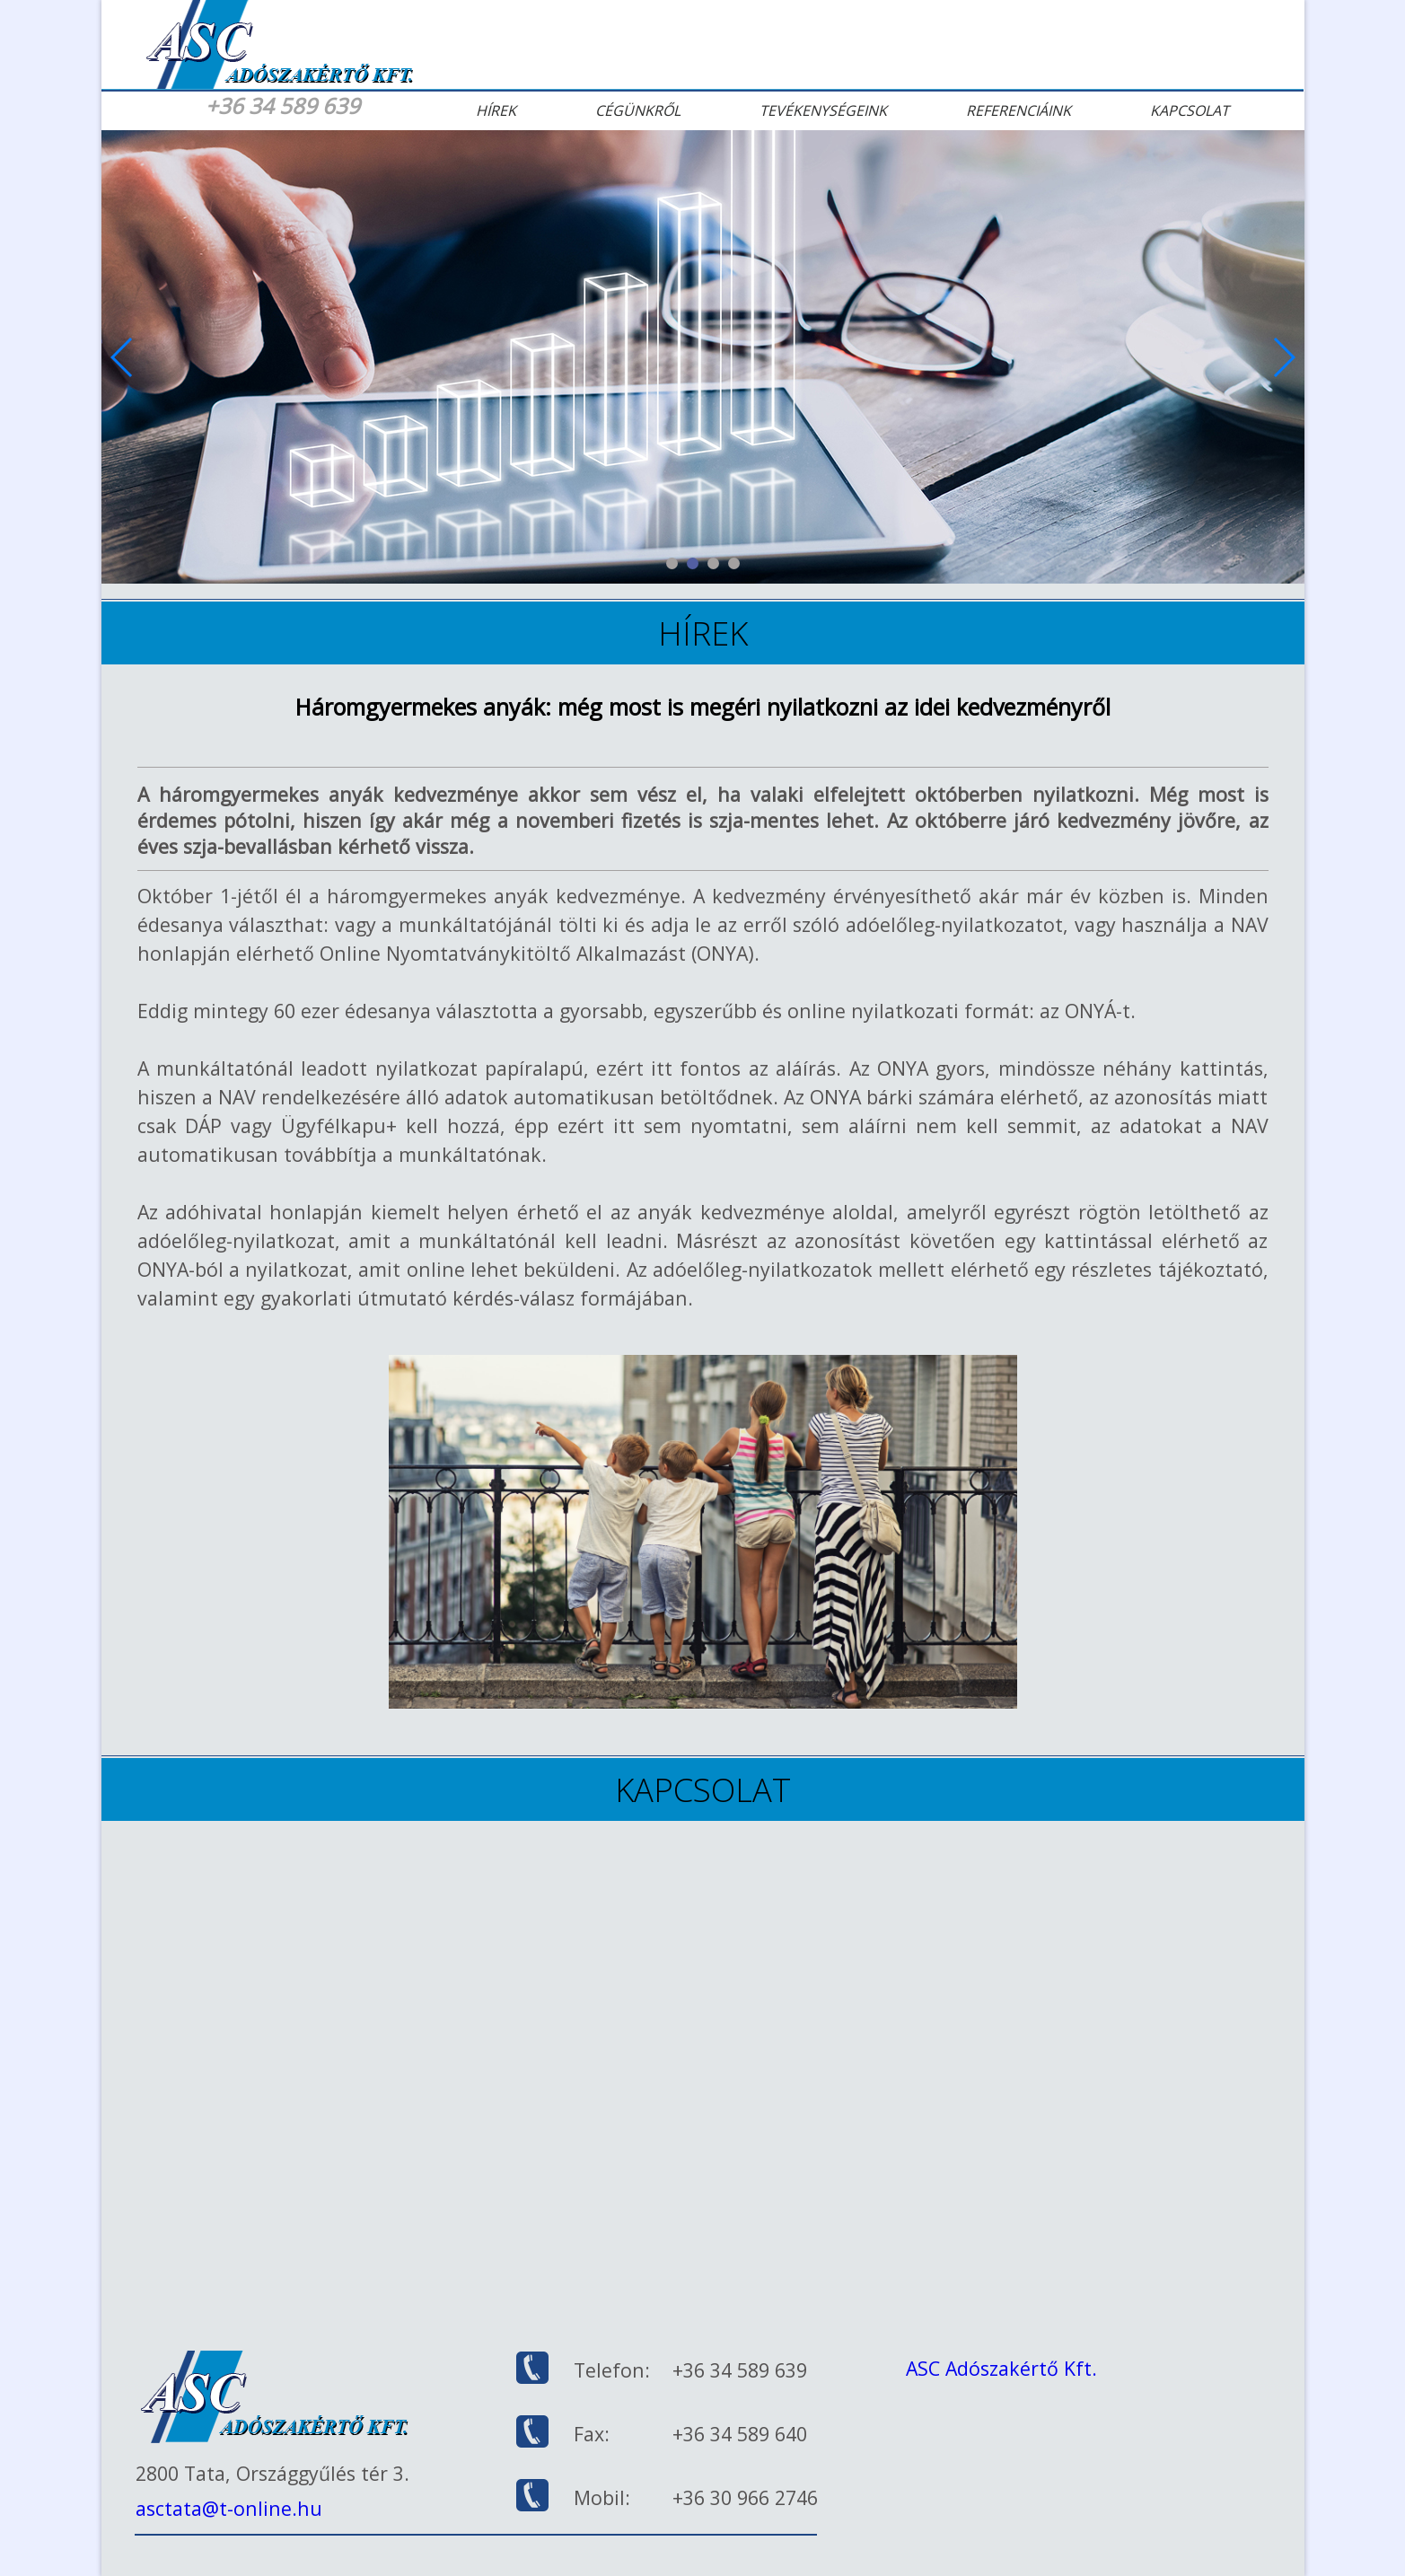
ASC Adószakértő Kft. (1001, 2368)
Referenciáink (1018, 110)
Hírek (496, 110)
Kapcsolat (1189, 110)
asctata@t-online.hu (229, 2508)
